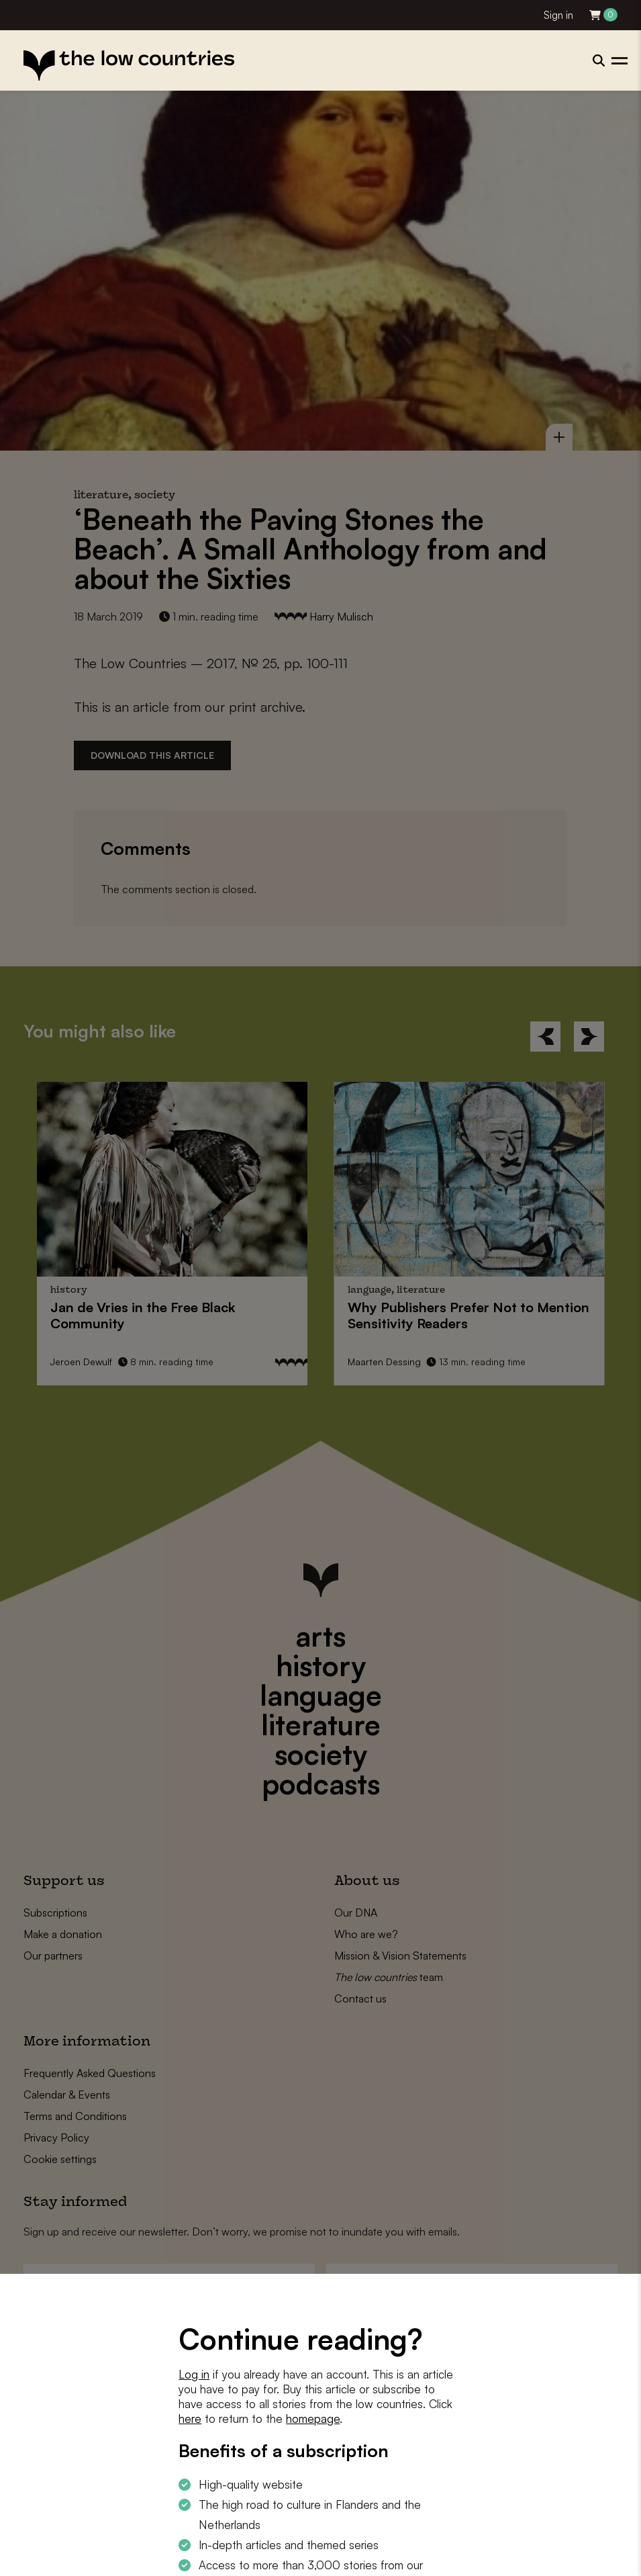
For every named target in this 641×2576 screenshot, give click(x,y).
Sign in (558, 15)
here (190, 2418)
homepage (313, 2418)
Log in (194, 2374)
